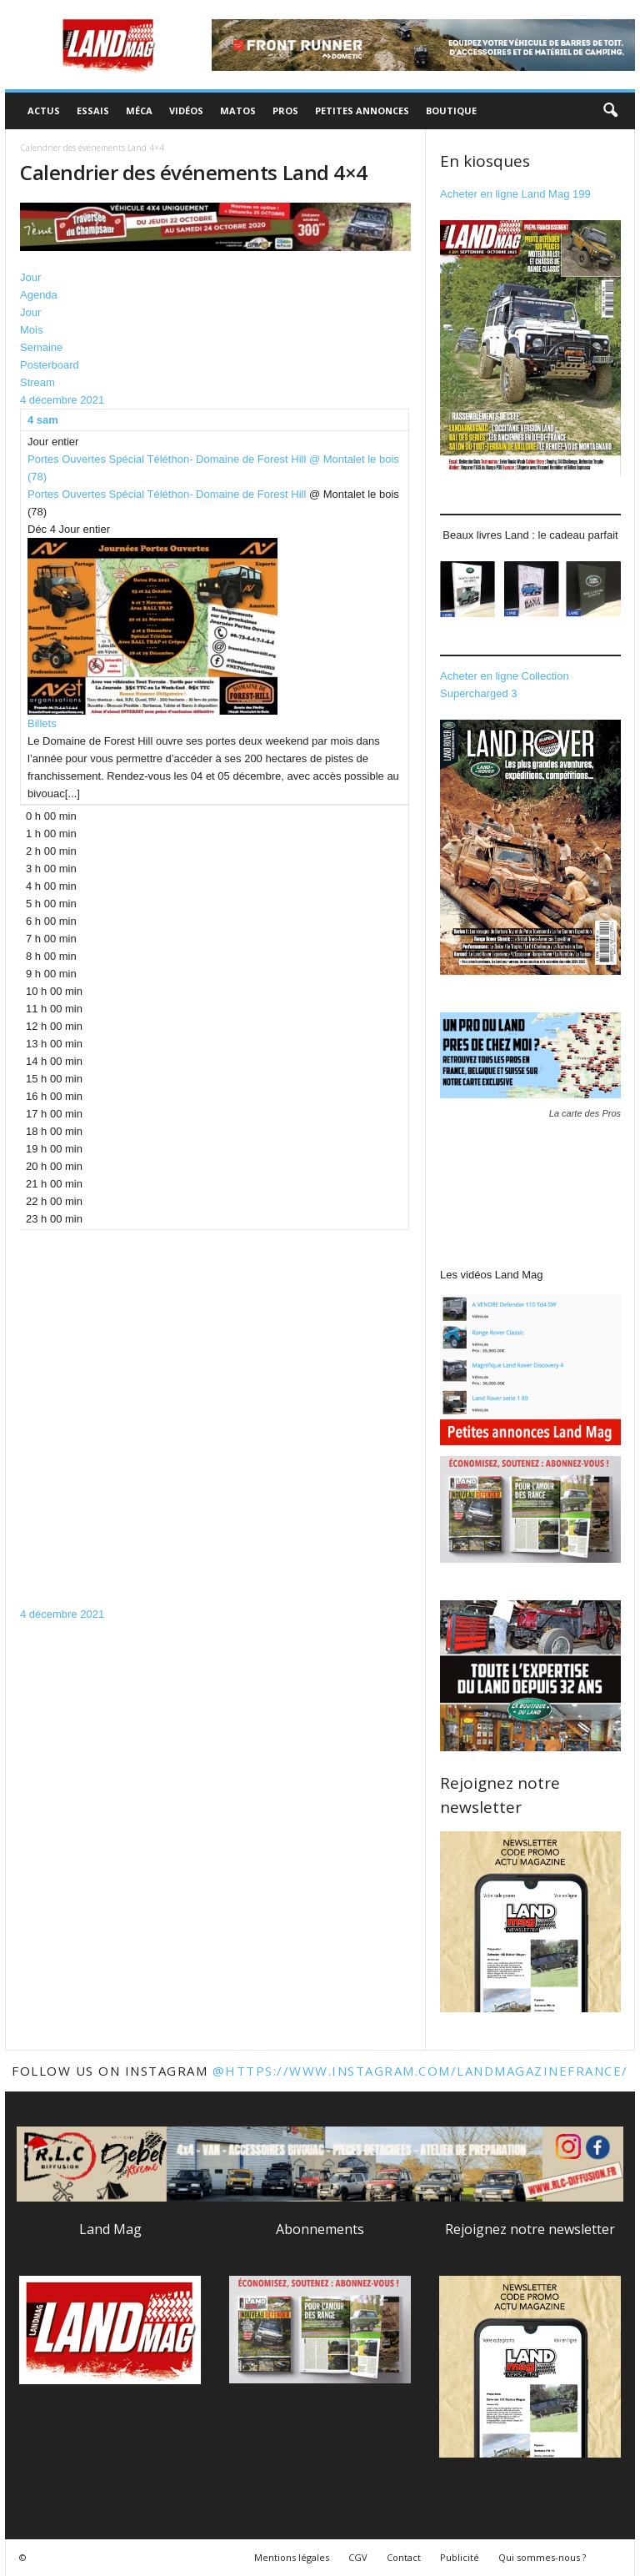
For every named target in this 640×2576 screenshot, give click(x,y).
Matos (238, 110)
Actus (44, 110)
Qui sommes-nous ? (542, 2557)
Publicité (459, 2557)
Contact (404, 2557)
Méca (139, 110)
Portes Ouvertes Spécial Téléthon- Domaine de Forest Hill (167, 494)
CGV (358, 2557)
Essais (93, 110)
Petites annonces (362, 110)
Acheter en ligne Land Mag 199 (515, 194)
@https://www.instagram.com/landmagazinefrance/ (420, 2070)
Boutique (451, 110)
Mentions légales (291, 2557)
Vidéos (186, 110)
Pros (285, 110)
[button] (610, 111)
